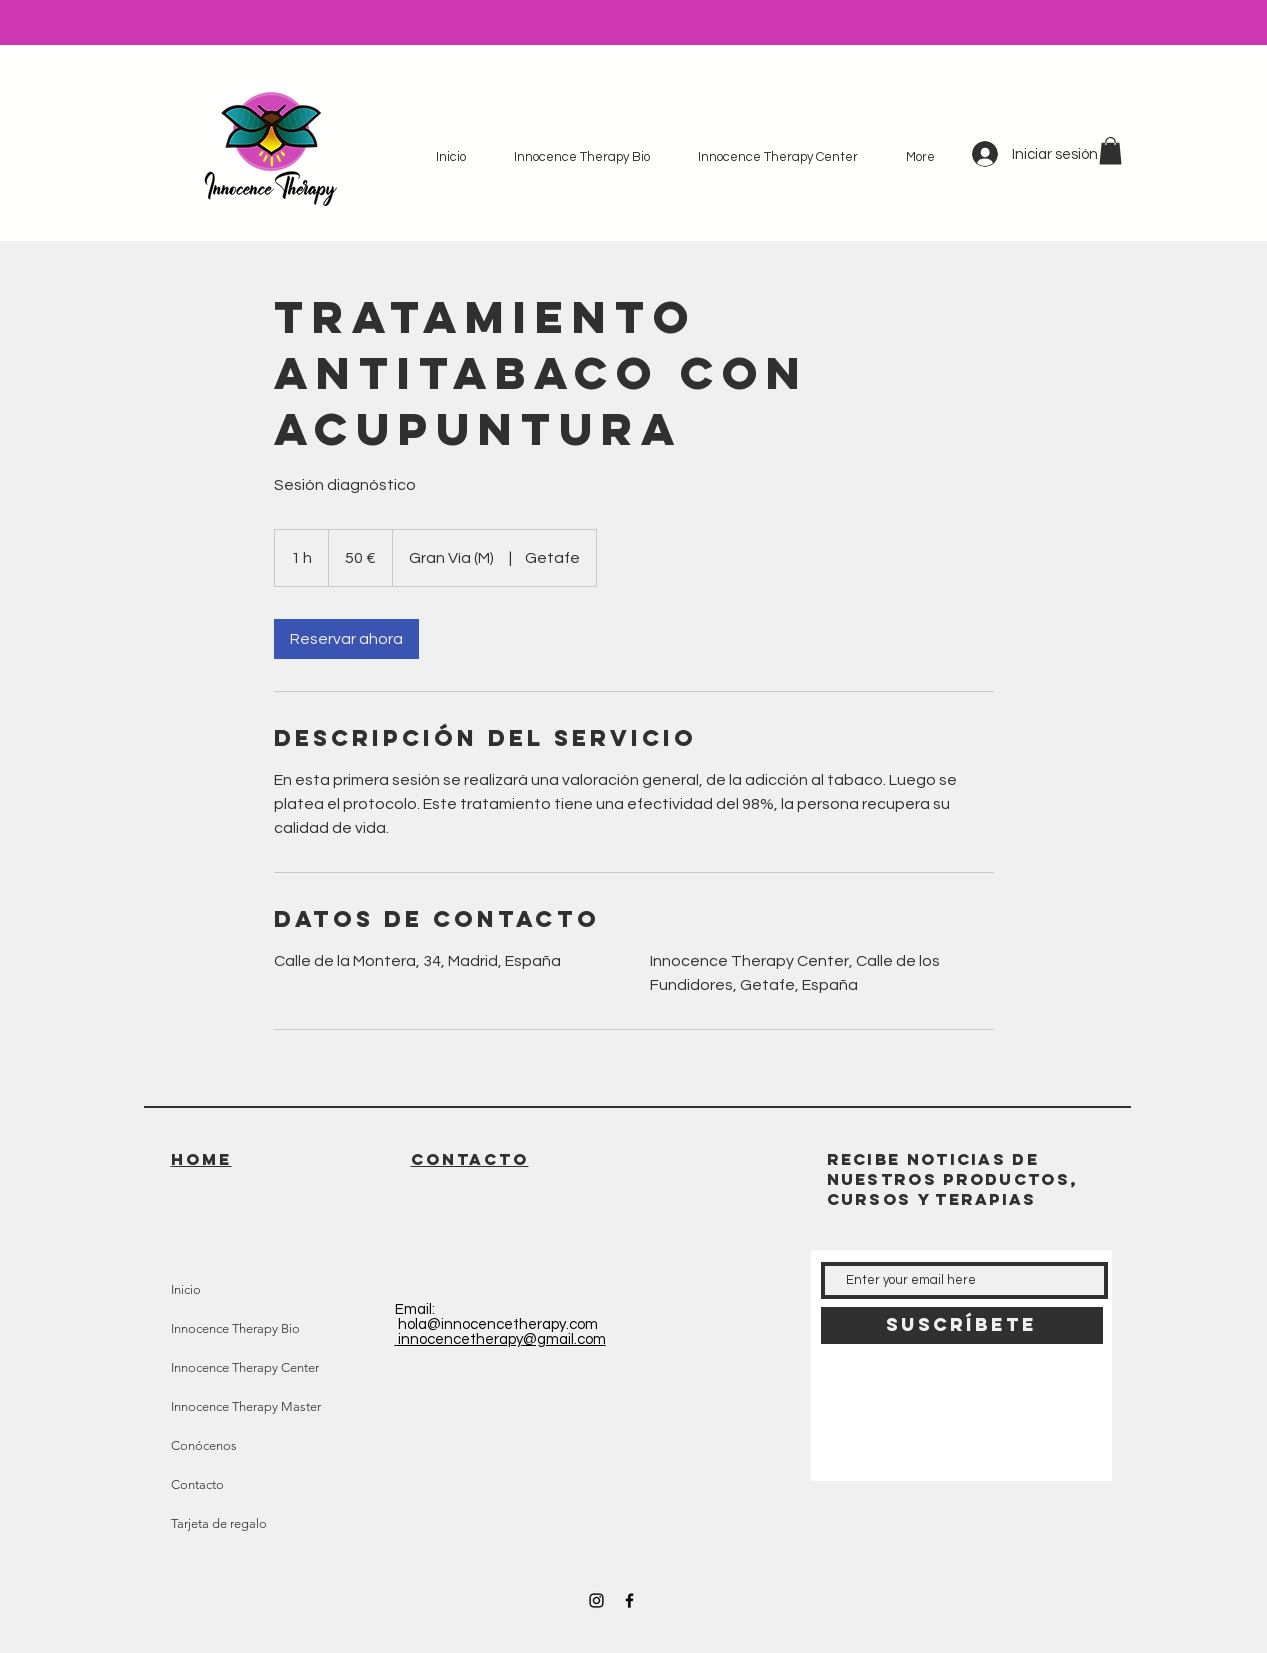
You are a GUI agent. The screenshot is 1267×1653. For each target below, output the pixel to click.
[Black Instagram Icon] (596, 1600)
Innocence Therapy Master (246, 1406)
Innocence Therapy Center (245, 1367)
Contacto (197, 1484)
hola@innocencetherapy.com (498, 1324)
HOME (201, 1159)
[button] (1110, 150)
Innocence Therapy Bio (235, 1328)
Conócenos (204, 1445)
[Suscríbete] (962, 1325)
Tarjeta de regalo (219, 1523)
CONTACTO (470, 1159)
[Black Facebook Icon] (629, 1600)
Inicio (186, 1289)
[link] (346, 639)
